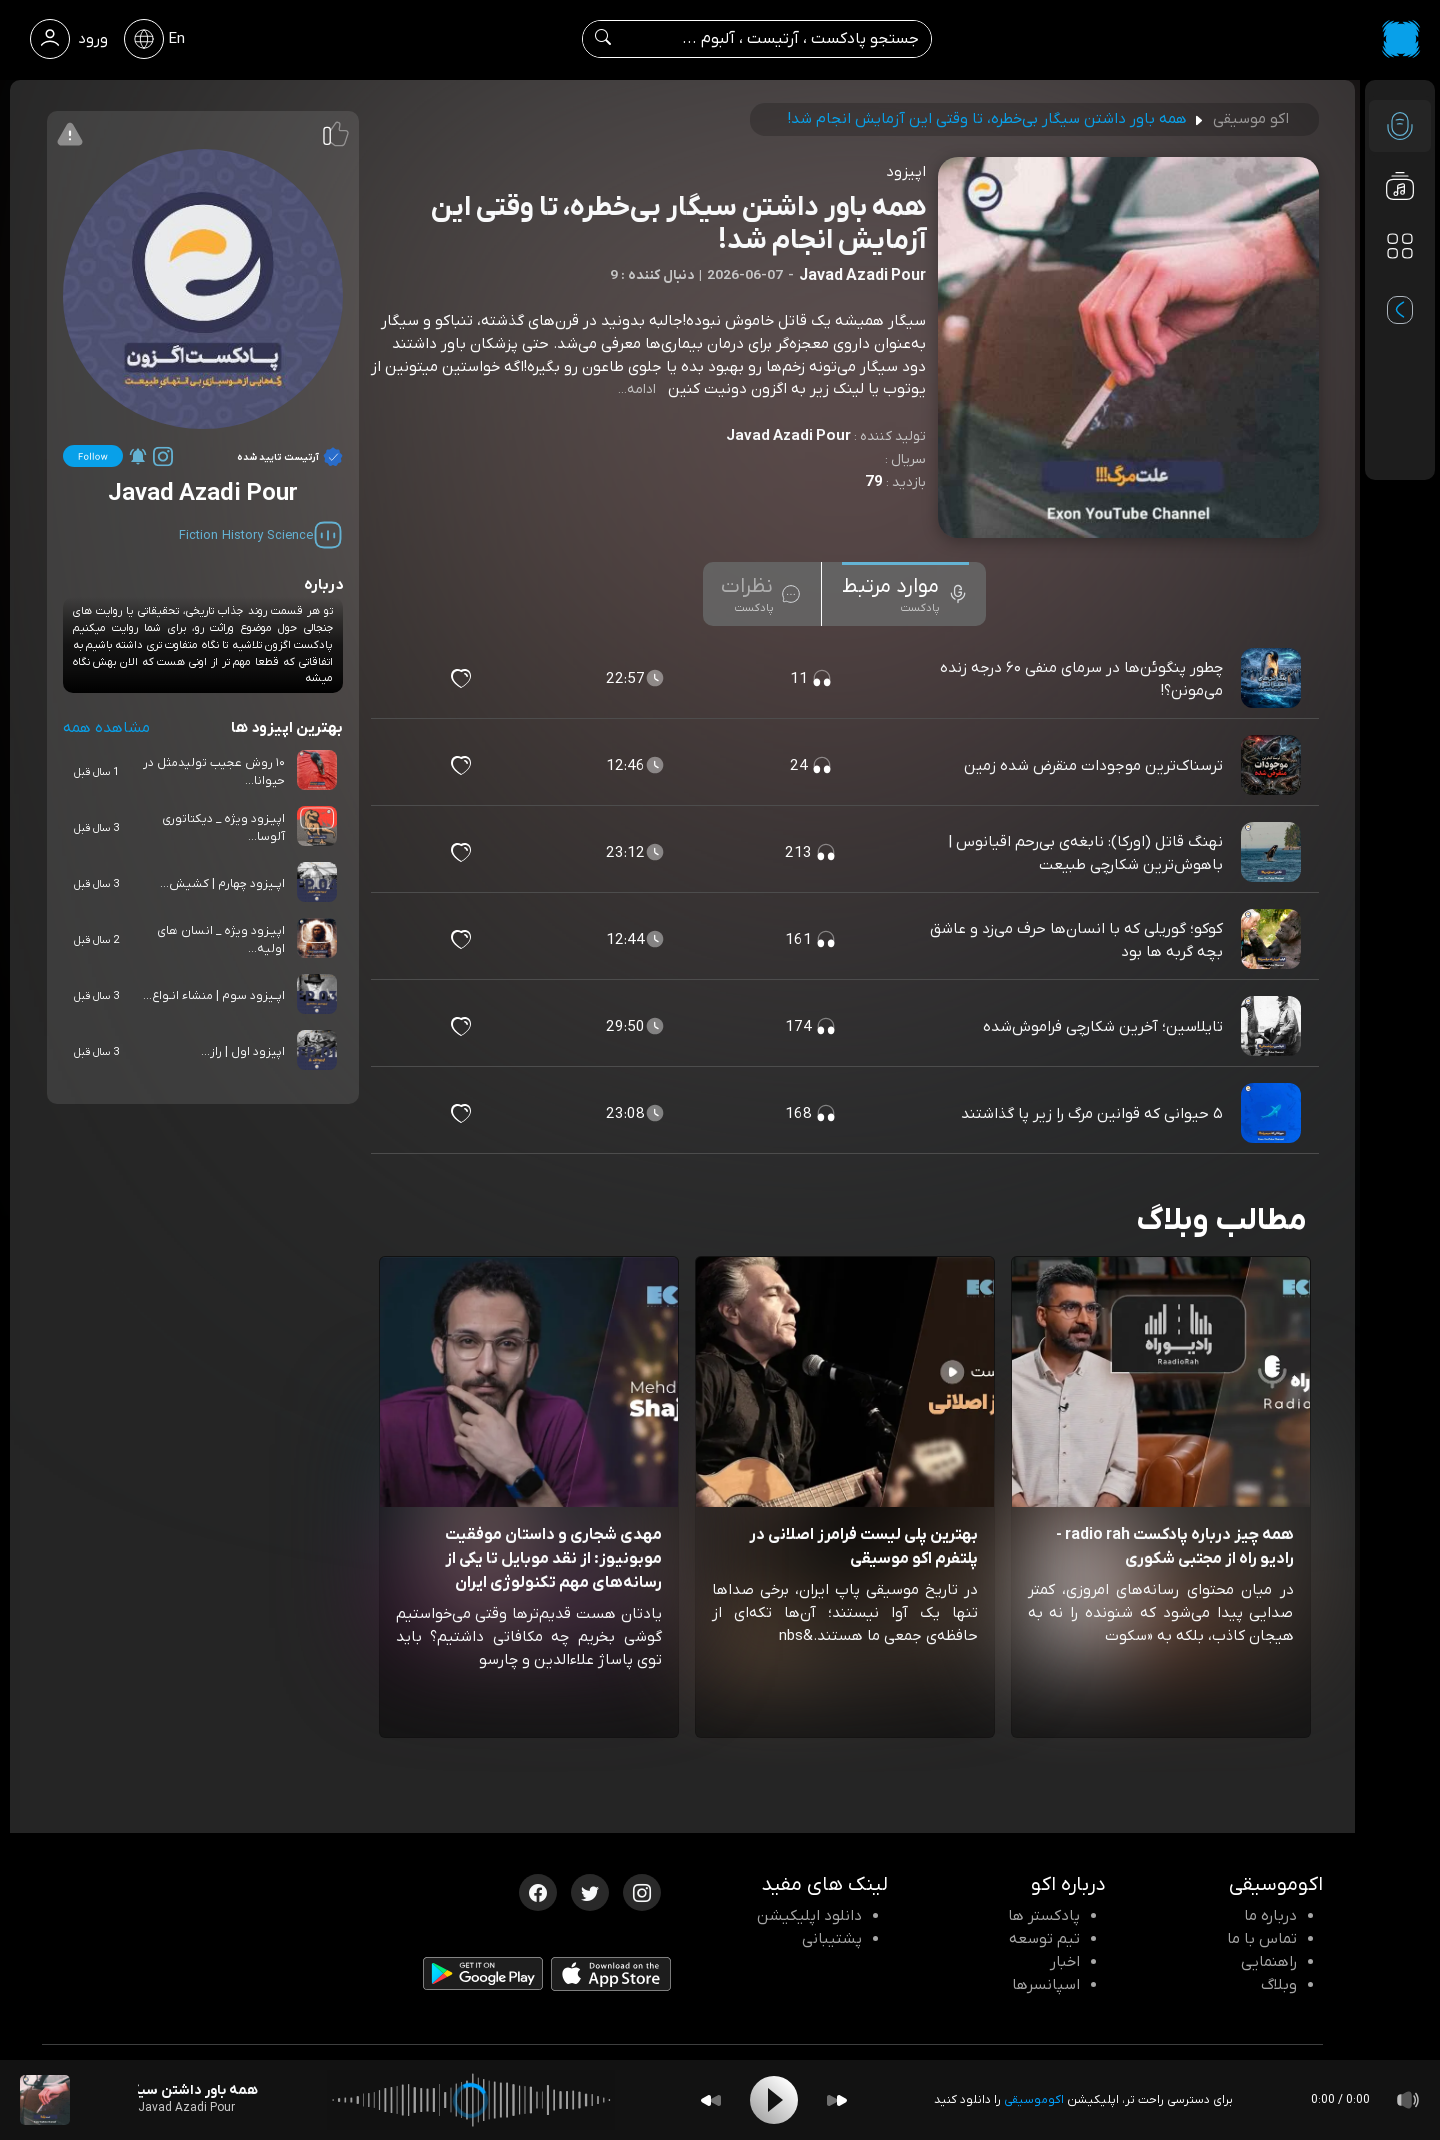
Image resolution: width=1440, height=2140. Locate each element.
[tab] (905, 594)
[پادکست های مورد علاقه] (1400, 286)
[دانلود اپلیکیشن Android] (483, 1978)
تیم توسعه (1044, 1939)
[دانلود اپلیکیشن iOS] (611, 1979)
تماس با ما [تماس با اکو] (1262, 1939)
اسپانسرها (1046, 1985)
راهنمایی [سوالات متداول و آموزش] (1269, 1962)
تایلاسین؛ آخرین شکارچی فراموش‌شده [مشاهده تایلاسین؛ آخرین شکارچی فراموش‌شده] (1103, 1027)
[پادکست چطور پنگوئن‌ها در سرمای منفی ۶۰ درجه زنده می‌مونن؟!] (1273, 679)
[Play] (774, 2100)
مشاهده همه (106, 728)
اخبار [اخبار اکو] (1065, 1962)
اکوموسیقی (1034, 2100)
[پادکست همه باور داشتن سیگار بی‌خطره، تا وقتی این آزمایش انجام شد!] (45, 2100)
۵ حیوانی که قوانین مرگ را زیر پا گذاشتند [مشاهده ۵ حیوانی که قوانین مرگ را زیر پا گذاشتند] (1092, 1114)
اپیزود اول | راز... (243, 1052)
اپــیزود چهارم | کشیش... (222, 884)
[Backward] (711, 2100)
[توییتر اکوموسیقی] (590, 1891)
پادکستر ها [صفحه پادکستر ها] (1044, 1916)
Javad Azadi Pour (788, 436)
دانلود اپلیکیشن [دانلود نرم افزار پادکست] (809, 1916)
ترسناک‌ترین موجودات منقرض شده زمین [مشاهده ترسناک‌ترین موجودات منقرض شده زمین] (1093, 766)
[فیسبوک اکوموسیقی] (538, 1891)
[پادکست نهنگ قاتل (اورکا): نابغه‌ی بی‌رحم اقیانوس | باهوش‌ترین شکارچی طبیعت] (1273, 853)
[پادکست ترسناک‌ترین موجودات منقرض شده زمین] (1273, 766)
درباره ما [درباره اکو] (1270, 1916)
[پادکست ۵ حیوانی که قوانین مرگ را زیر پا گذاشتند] (1273, 1114)
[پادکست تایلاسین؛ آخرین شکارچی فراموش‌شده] (1273, 1027)
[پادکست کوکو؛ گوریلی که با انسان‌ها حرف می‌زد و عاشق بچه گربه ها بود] (1273, 940)
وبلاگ (1279, 1985)
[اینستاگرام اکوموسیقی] (642, 1891)
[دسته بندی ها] (1400, 246)
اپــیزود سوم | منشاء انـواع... (214, 996)
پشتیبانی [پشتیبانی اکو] (832, 1939)
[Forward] (837, 2100)
